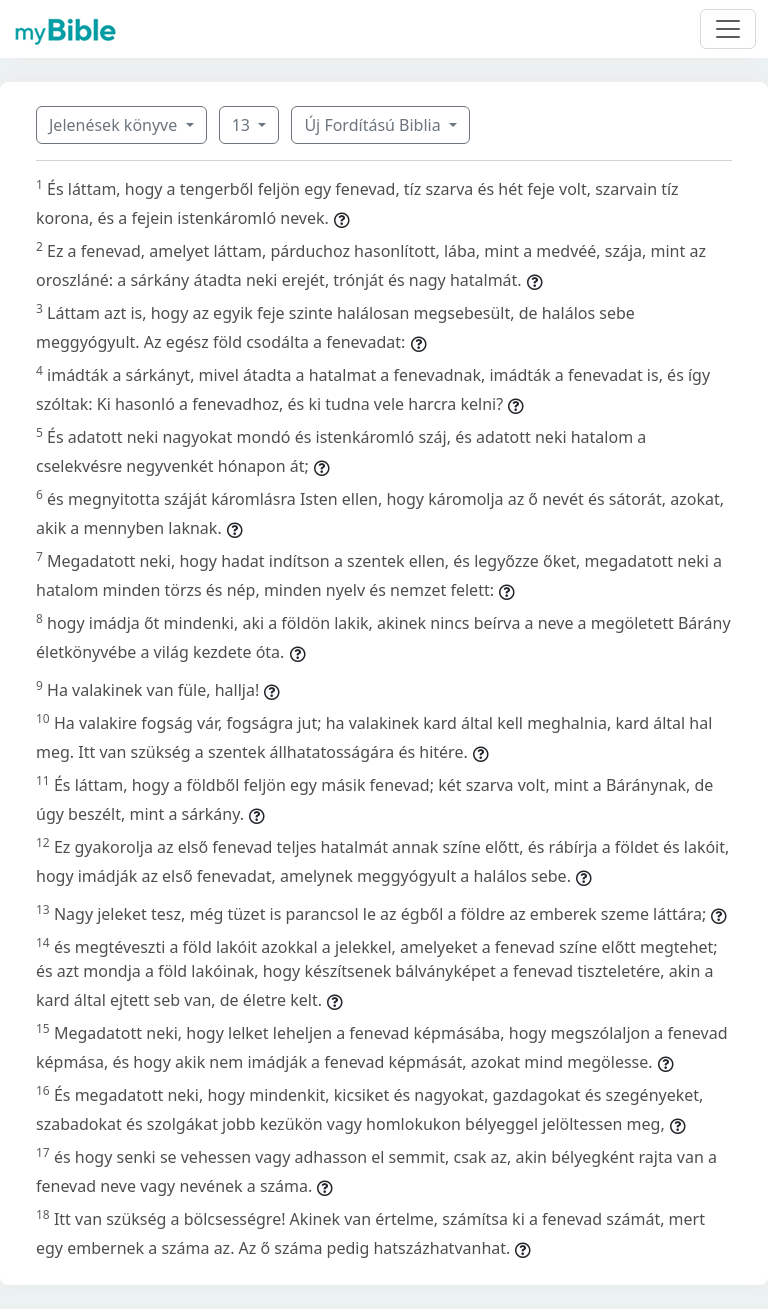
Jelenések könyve (115, 125)
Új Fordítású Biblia (374, 125)
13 (243, 125)
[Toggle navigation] (728, 29)
